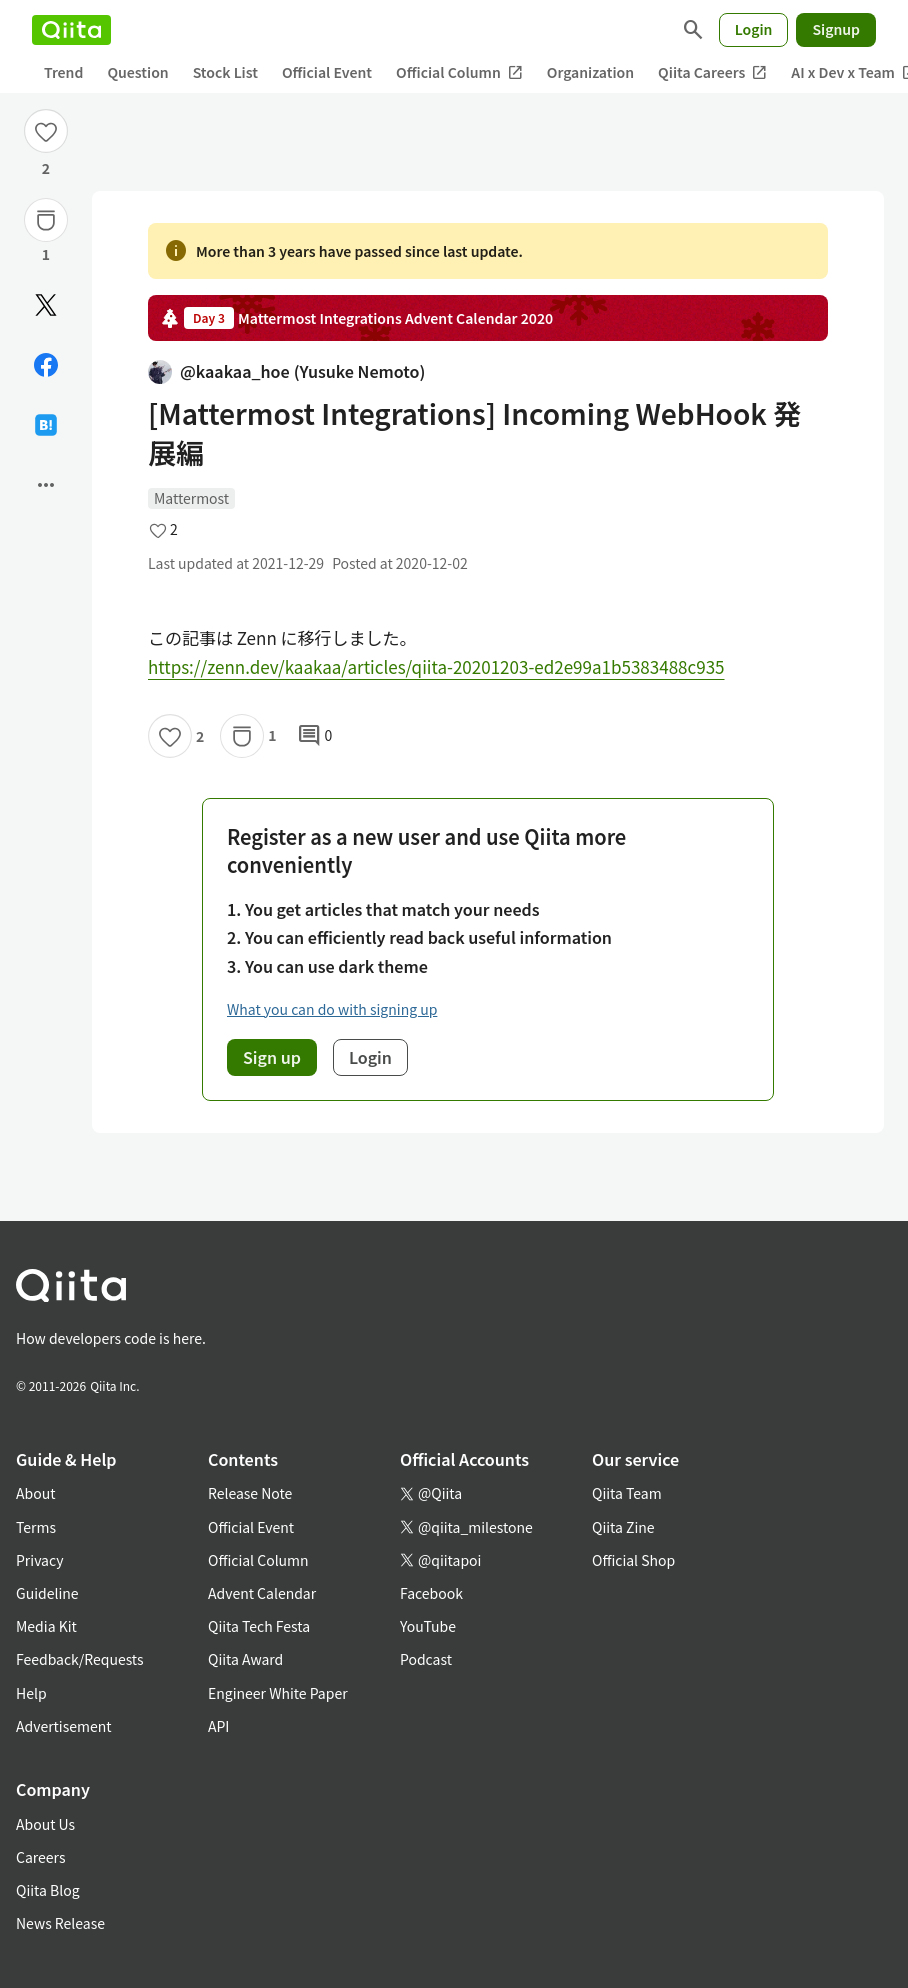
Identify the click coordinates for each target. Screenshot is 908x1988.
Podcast (426, 1659)
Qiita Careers (712, 72)
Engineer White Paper (278, 1693)
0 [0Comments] (315, 736)
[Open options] (46, 485)
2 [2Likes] (46, 168)
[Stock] (46, 220)
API (218, 1726)
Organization (590, 72)
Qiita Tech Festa (259, 1626)
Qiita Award (245, 1659)
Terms (36, 1527)
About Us (45, 1824)
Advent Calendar (262, 1593)
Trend (63, 72)
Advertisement (64, 1726)
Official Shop (633, 1560)
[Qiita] (71, 30)
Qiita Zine (623, 1527)
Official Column (459, 72)
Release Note (250, 1493)
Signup (836, 29)
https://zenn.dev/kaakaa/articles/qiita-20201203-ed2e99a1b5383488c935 (436, 666)
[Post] (46, 305)
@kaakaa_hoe (286, 371)
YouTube (428, 1626)
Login (754, 29)
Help (31, 1693)
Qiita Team (627, 1493)
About (35, 1493)
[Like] (46, 131)
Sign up (272, 1057)
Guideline (47, 1593)
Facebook (431, 1593)
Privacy (39, 1560)
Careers (40, 1857)
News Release (60, 1923)
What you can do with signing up (332, 1009)
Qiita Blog (48, 1890)
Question (137, 72)
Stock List (225, 72)
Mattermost (191, 498)
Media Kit (46, 1626)
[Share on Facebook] (46, 365)
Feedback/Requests (80, 1659)
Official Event (327, 72)
